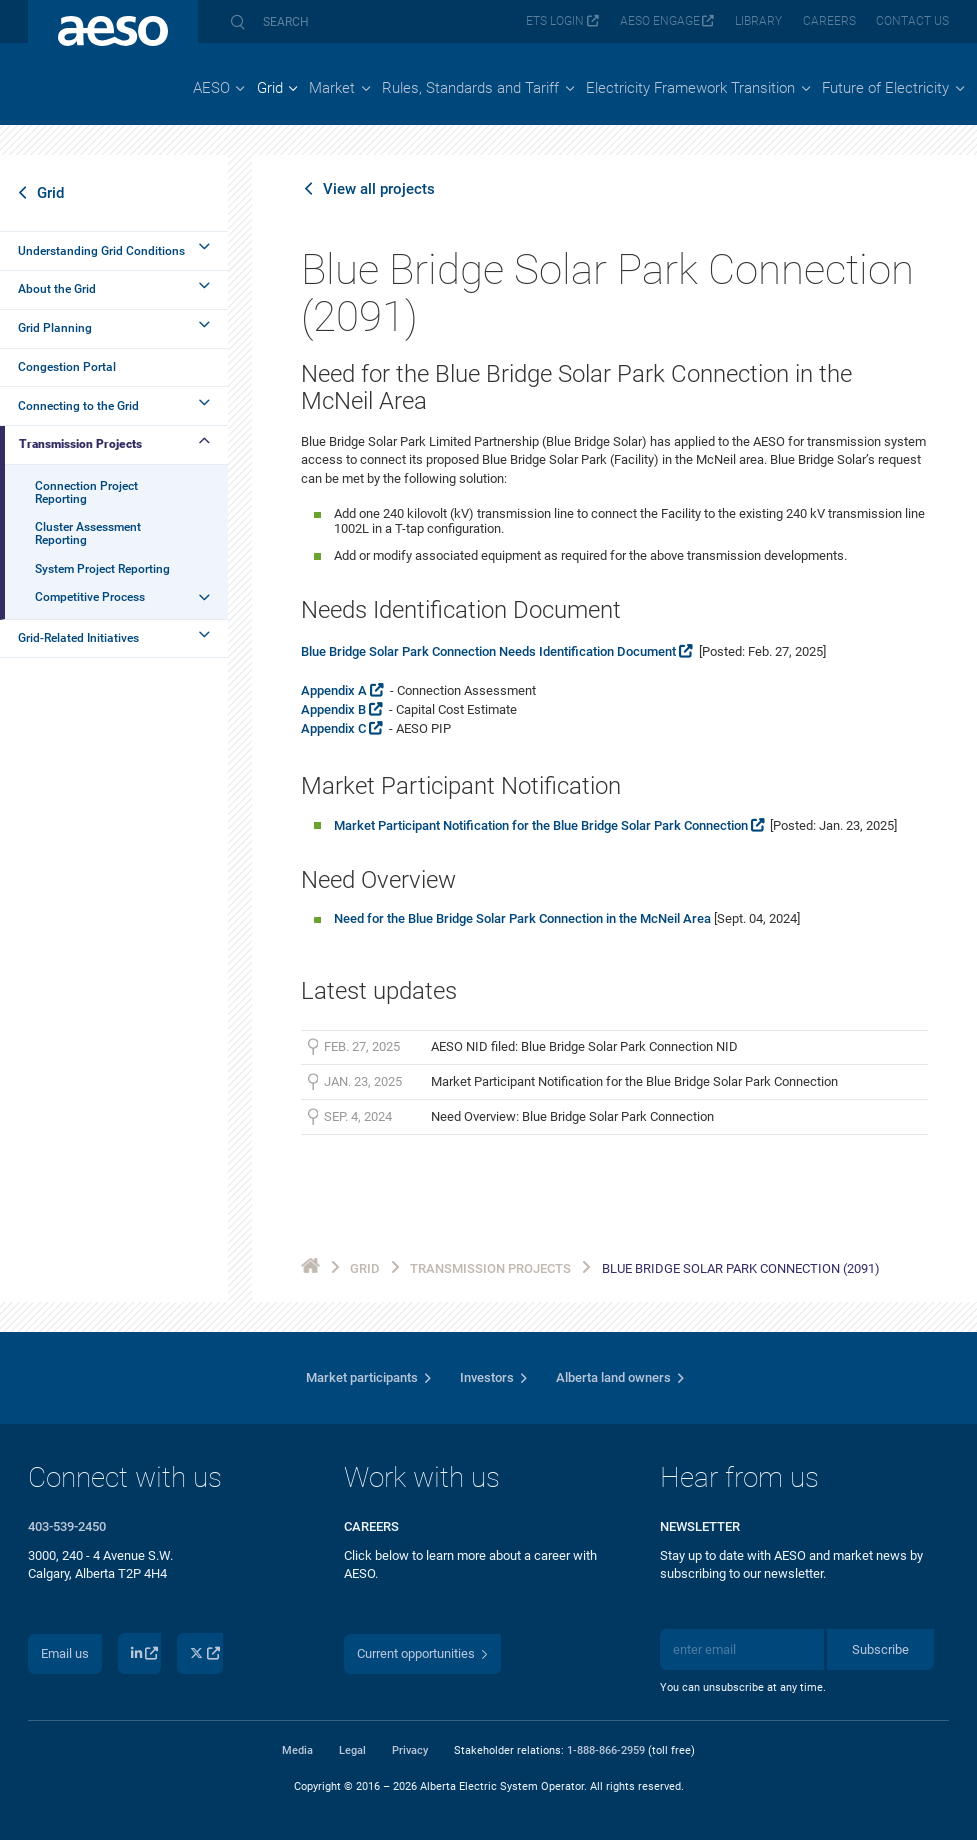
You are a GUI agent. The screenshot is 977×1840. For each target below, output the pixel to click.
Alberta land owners (613, 1377)
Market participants (362, 1377)
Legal (352, 1750)
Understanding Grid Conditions (101, 251)
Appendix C (333, 728)
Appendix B (333, 709)
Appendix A (334, 690)
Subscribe (880, 1649)
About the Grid (57, 289)
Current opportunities (416, 1653)
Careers (829, 21)
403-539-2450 (67, 1526)
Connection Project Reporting (86, 492)
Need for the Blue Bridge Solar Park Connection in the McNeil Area (522, 918)
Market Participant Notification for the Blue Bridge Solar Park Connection (541, 825)
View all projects (379, 189)
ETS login (555, 21)
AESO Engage (660, 21)
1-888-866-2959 (606, 1750)
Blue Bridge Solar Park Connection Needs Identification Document (488, 651)
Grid (50, 193)
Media (297, 1750)
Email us (65, 1653)
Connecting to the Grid (78, 406)
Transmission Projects (80, 444)
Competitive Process (90, 597)
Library (758, 21)
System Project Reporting (102, 569)
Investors (487, 1377)
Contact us (912, 21)
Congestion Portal (67, 367)
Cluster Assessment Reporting (88, 533)
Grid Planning (55, 328)
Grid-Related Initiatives (78, 638)
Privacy (410, 1750)
